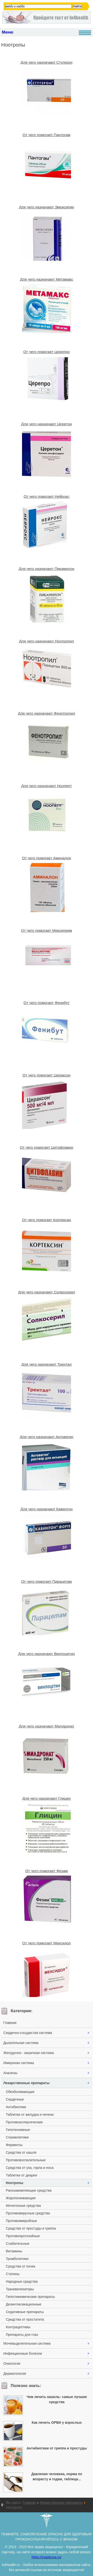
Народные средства (22, 2281)
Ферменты (14, 2145)
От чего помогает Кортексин (46, 1220)
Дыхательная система (20, 2043)
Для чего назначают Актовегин (46, 1437)
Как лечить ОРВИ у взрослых (57, 2422)
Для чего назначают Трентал (46, 1364)
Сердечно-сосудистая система (27, 2033)
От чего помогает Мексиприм (46, 930)
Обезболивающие (20, 2092)
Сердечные (15, 2099)
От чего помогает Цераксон (46, 1075)
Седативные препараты (25, 2312)
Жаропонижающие (21, 2198)
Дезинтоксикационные (23, 2304)
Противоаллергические (24, 2122)
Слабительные (18, 2243)
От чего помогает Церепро (46, 352)
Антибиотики (16, 2107)
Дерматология (14, 2373)
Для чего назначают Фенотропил (46, 713)
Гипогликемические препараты (30, 2297)
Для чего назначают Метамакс (46, 279)
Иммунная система (18, 2063)
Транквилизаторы (20, 2289)
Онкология (11, 2363)
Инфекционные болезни (22, 2353)
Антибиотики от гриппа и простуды (57, 2448)
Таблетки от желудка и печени (30, 2114)
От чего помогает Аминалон (46, 858)
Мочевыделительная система (27, 2343)
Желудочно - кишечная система (28, 2053)
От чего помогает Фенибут (46, 1003)
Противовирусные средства (28, 2213)
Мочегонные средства (23, 2206)
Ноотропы (14, 2183)
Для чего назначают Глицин (46, 1798)
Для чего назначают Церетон (46, 424)
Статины (13, 2274)
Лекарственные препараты (26, 2083)
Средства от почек (20, 2266)
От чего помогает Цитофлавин (46, 1147)
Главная (9, 2023)
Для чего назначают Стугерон (46, 62)
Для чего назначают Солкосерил (46, 1292)
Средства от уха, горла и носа (30, 2168)
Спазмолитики (17, 2137)
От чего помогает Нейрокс (46, 496)
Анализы (10, 2073)
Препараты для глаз (22, 2335)
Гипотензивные (18, 2130)
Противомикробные (21, 2221)
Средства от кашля (21, 2152)
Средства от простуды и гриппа (31, 2228)
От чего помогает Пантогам (46, 135)
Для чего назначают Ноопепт (46, 786)
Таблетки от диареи (21, 2175)
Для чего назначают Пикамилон (46, 569)
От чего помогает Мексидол (46, 1943)
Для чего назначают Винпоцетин (46, 1654)
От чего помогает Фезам (46, 1871)
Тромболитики (17, 2259)
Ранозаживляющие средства (29, 2190)
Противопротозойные (23, 2236)
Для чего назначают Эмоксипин (46, 207)
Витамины (14, 2251)
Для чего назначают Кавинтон (46, 1509)
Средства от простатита (25, 2319)
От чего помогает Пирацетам (46, 1581)
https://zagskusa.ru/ (46, 2557)
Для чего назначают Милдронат (46, 1726)
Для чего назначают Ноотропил (46, 641)
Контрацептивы (18, 2327)
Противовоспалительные (26, 2160)
